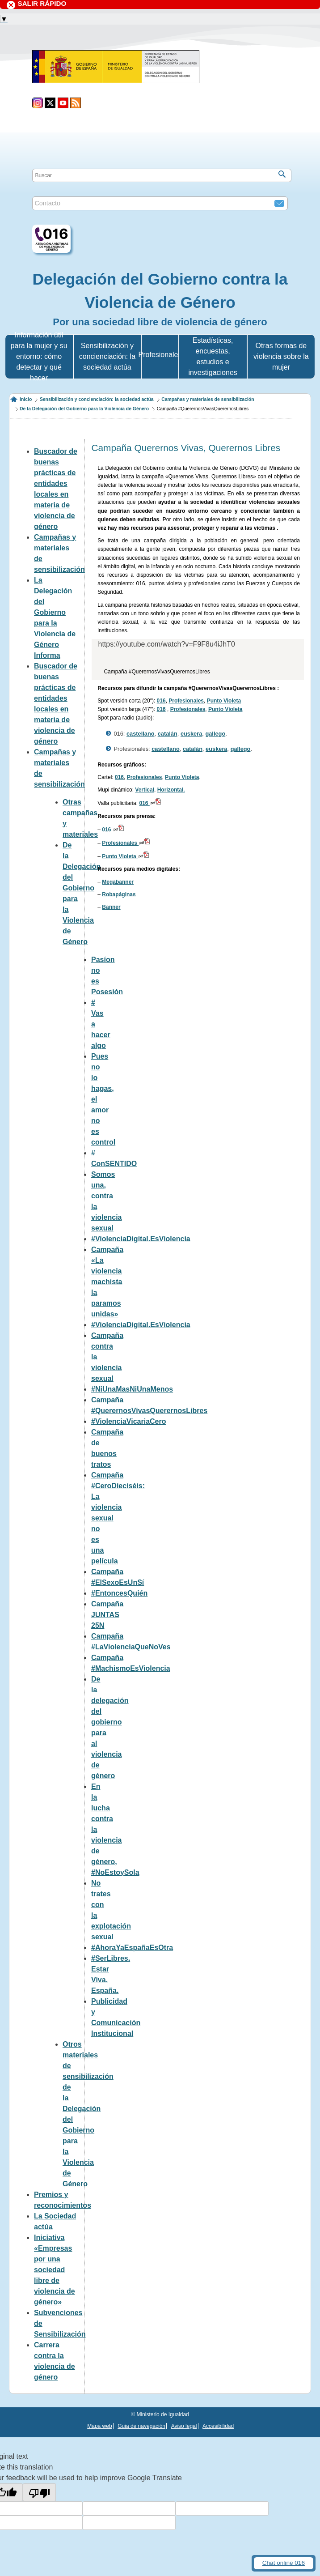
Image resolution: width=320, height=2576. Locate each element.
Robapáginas (118, 894)
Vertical (144, 790)
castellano (140, 733)
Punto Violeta (224, 701)
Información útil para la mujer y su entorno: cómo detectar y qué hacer (39, 356)
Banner (111, 907)
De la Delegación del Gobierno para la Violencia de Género (84, 408)
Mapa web (99, 2426)
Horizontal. (171, 790)
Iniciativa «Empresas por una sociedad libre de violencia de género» (54, 2270)
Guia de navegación (141, 2426)
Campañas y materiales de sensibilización (207, 399)
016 (161, 701)
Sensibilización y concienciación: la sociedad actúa (107, 356)
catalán (167, 733)
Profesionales (186, 701)
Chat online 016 (283, 2562)
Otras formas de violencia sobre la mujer (281, 356)
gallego (215, 733)
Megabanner (118, 882)
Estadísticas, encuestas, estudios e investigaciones (212, 356)
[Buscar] (282, 174)
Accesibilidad (218, 2426)
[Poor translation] (39, 2492)
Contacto (47, 203)
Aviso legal (184, 2426)
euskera (191, 733)
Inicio (26, 399)
